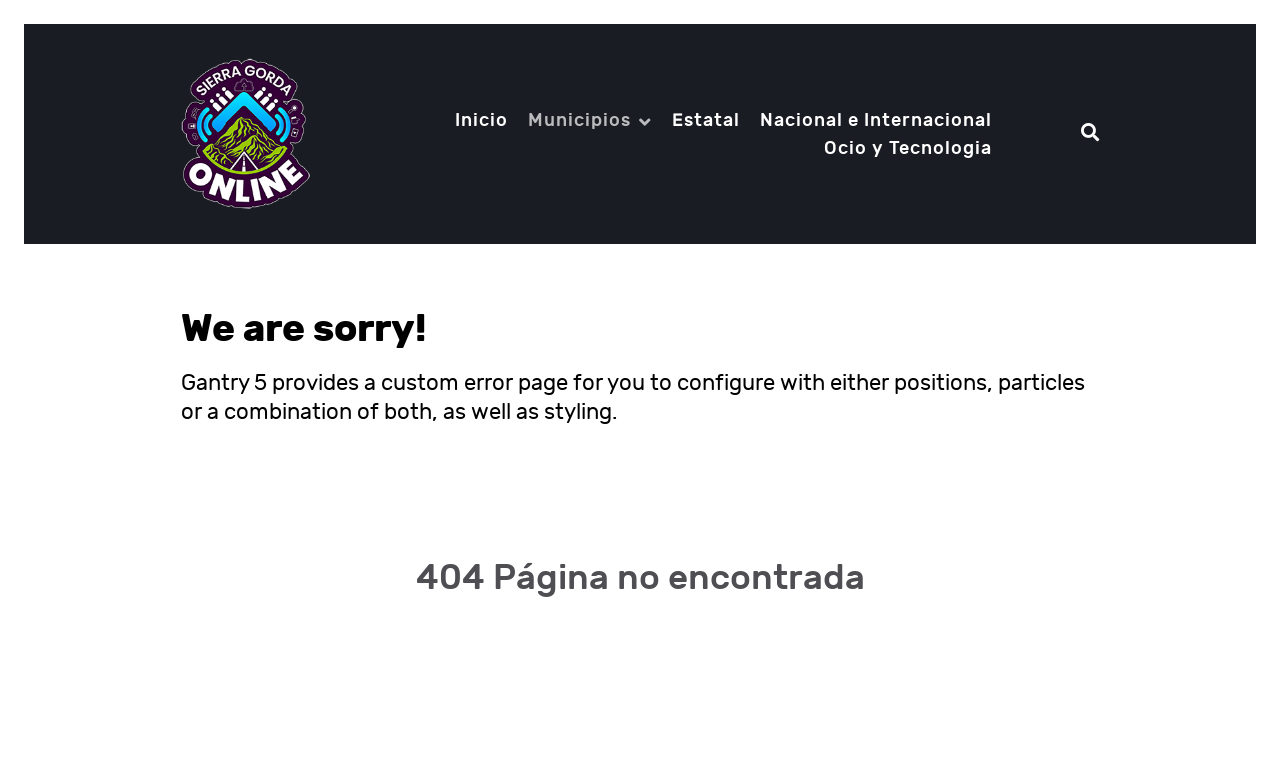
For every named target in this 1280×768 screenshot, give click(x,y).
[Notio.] (245, 133)
